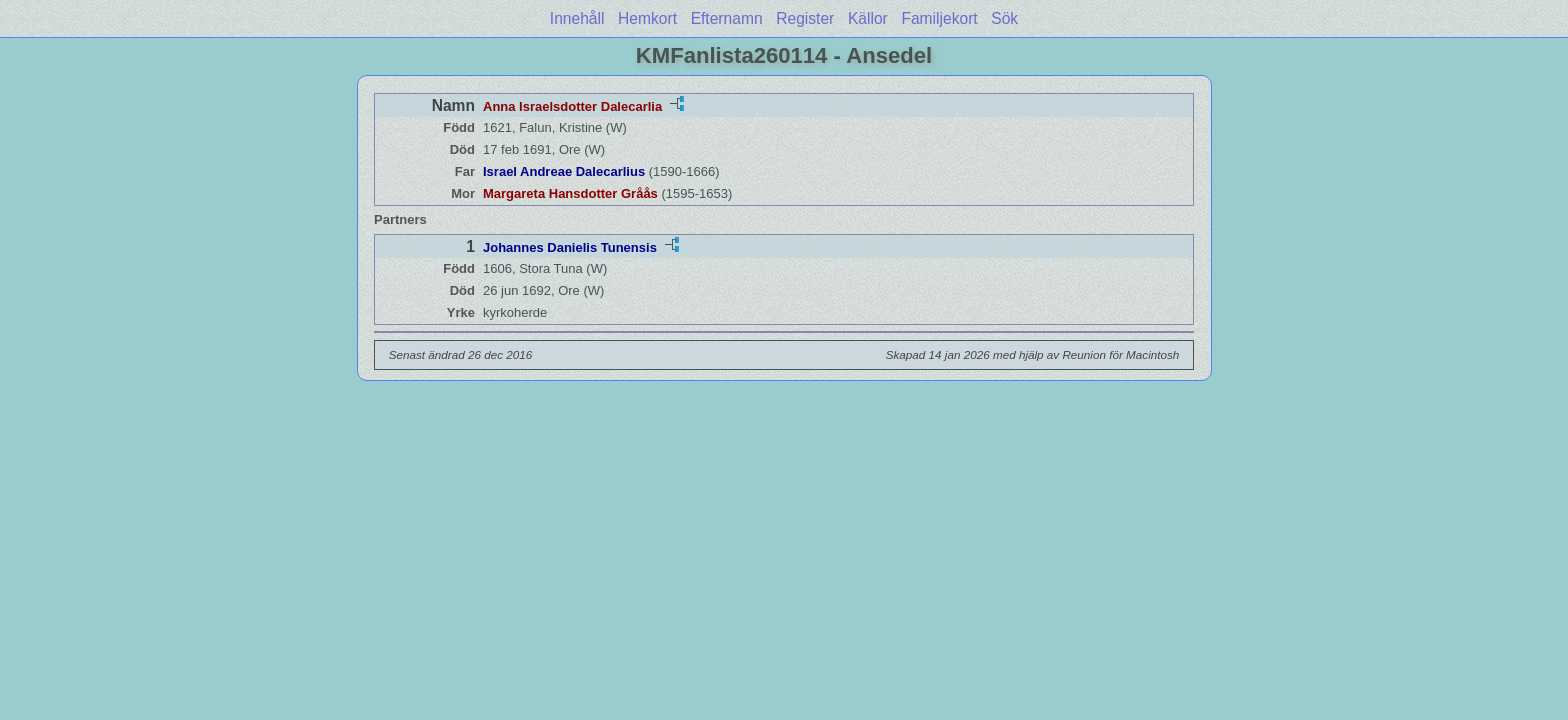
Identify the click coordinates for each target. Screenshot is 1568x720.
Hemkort (647, 18)
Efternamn (727, 18)
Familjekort (939, 18)
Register (805, 18)
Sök (1004, 18)
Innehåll (577, 18)
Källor (868, 18)
